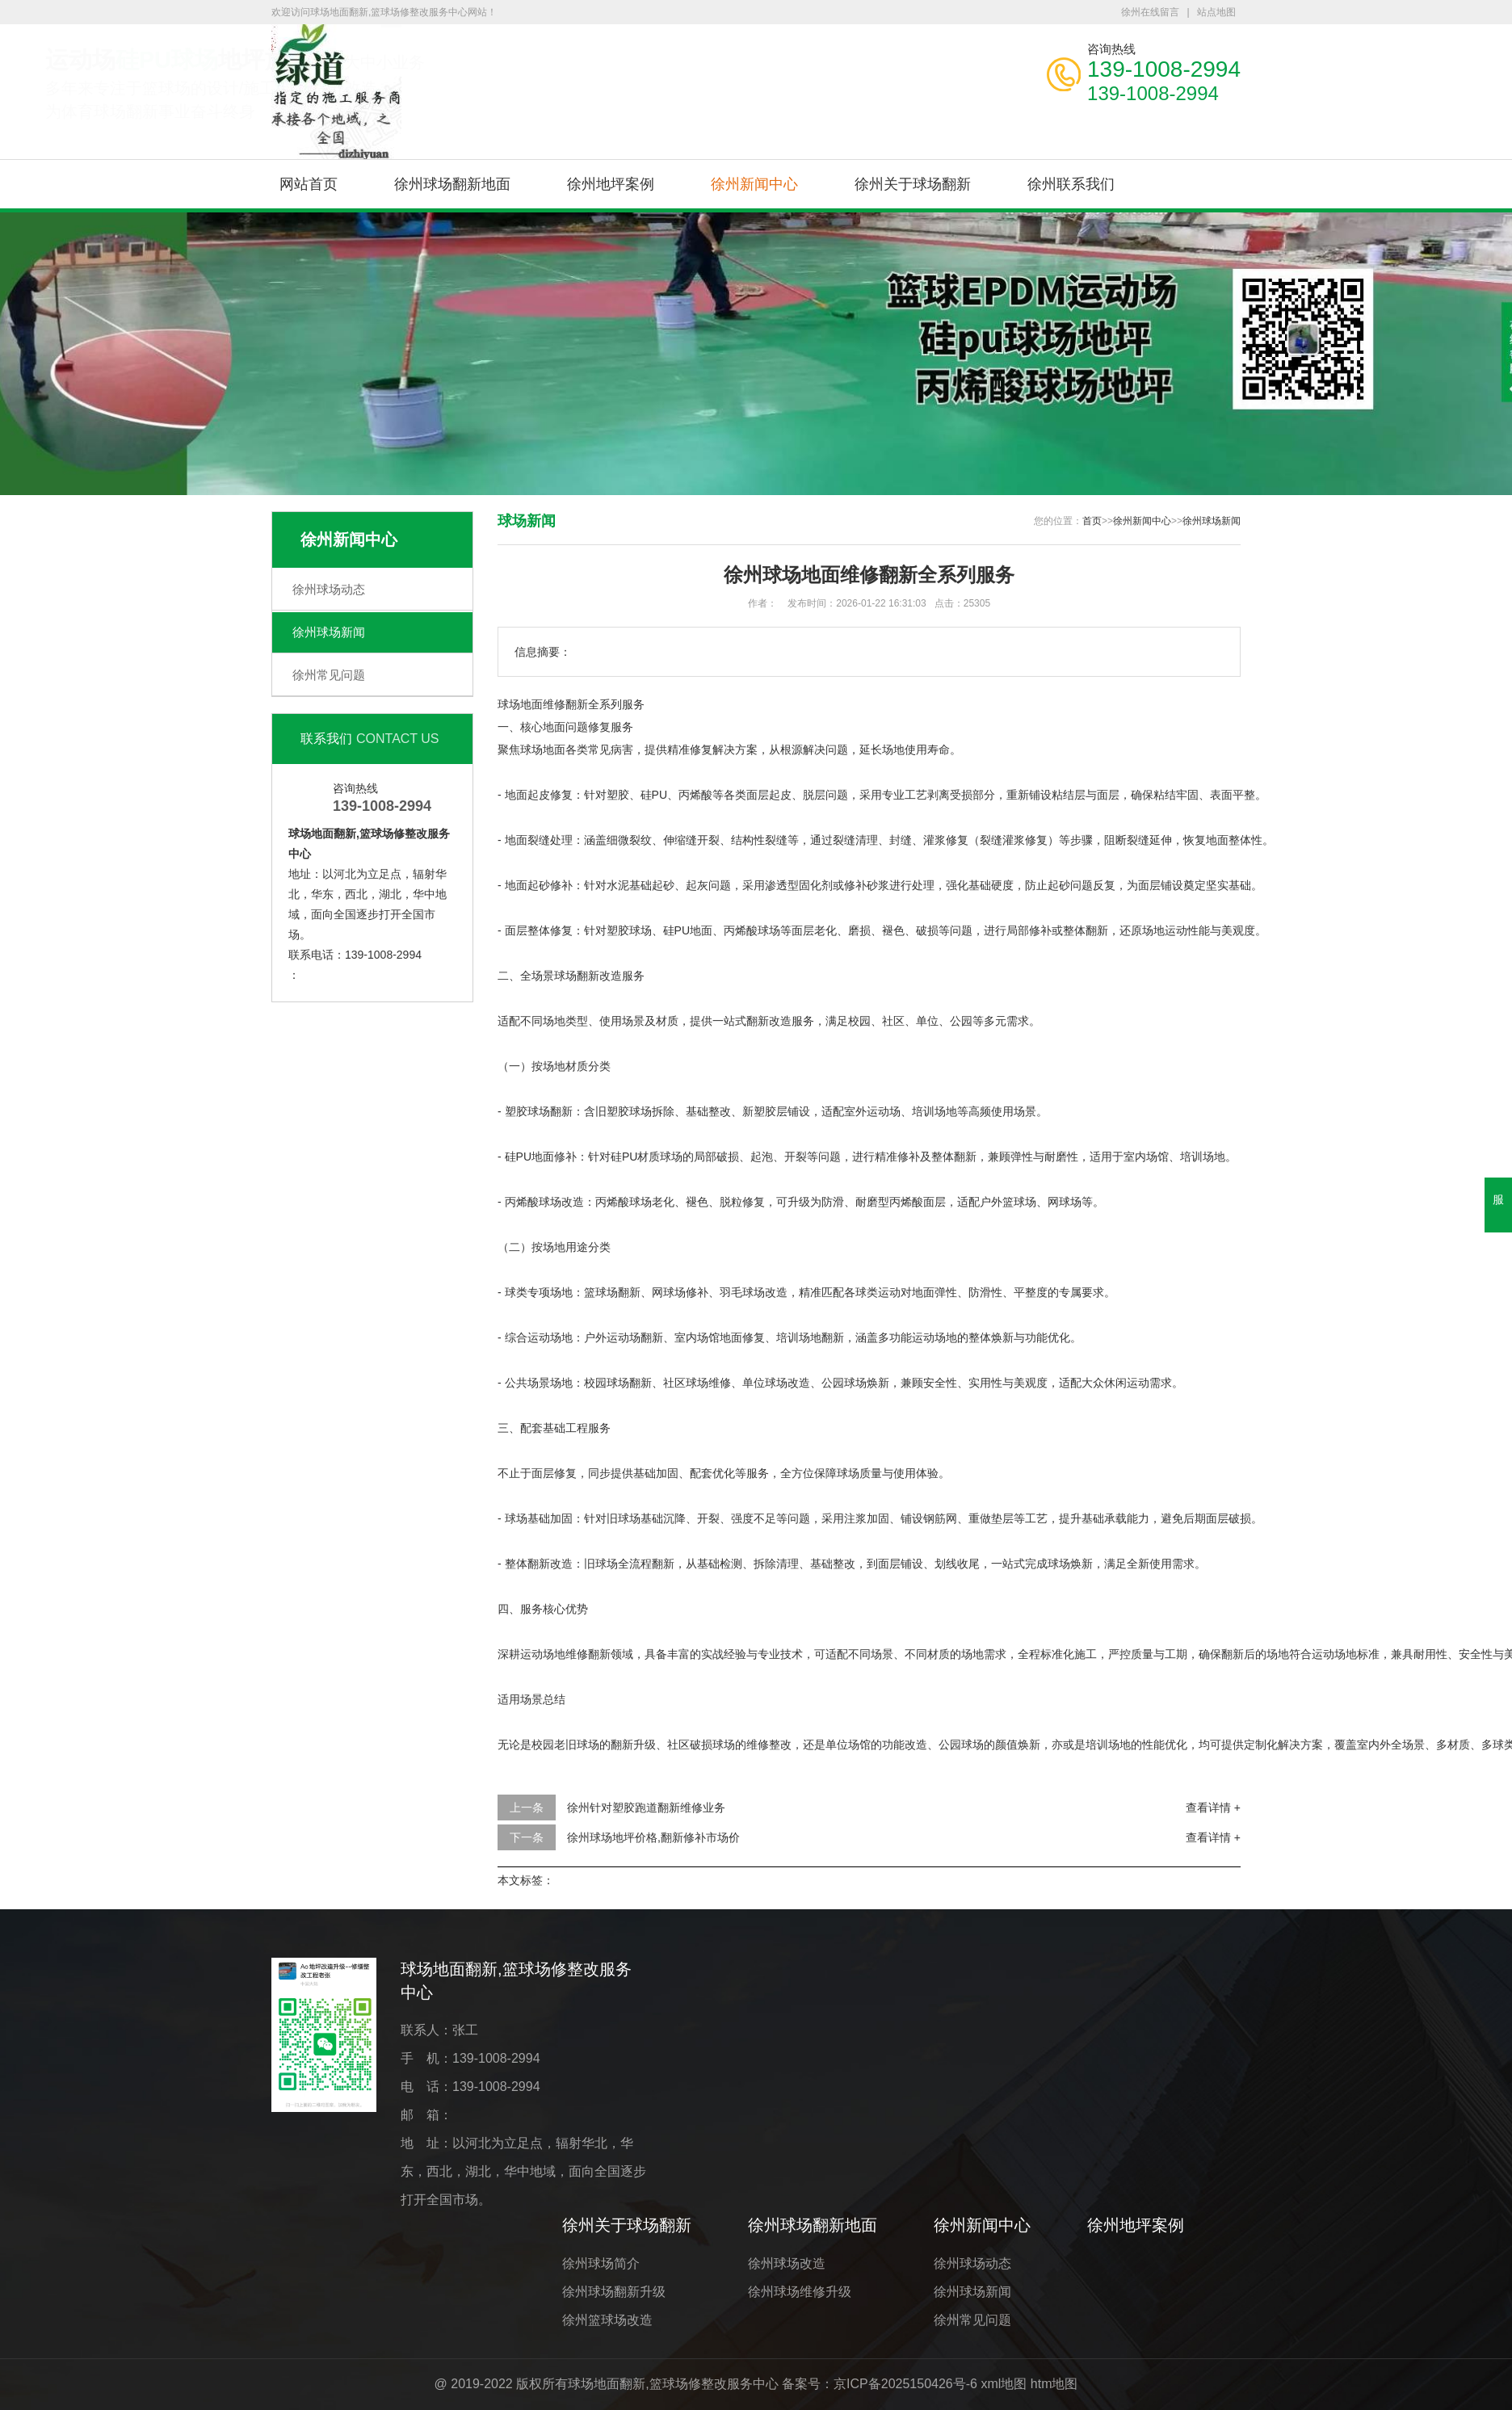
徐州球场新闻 (328, 632)
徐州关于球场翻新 (913, 184)
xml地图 (1004, 2384)
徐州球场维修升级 (799, 2292)
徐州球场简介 (601, 2263)
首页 (1092, 521)
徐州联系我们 (1071, 184)
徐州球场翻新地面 (452, 184)
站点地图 (1216, 12)
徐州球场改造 (786, 2263)
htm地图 (1054, 2384)
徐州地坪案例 (610, 184)
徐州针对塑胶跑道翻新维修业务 (646, 1807)
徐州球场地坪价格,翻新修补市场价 (653, 1837)
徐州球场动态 (328, 589)
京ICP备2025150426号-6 (905, 2384)
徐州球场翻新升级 (614, 2292)
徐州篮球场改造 (607, 2320)
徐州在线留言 (1150, 12)
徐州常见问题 (328, 675)
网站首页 (308, 184)
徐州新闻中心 (754, 184)
